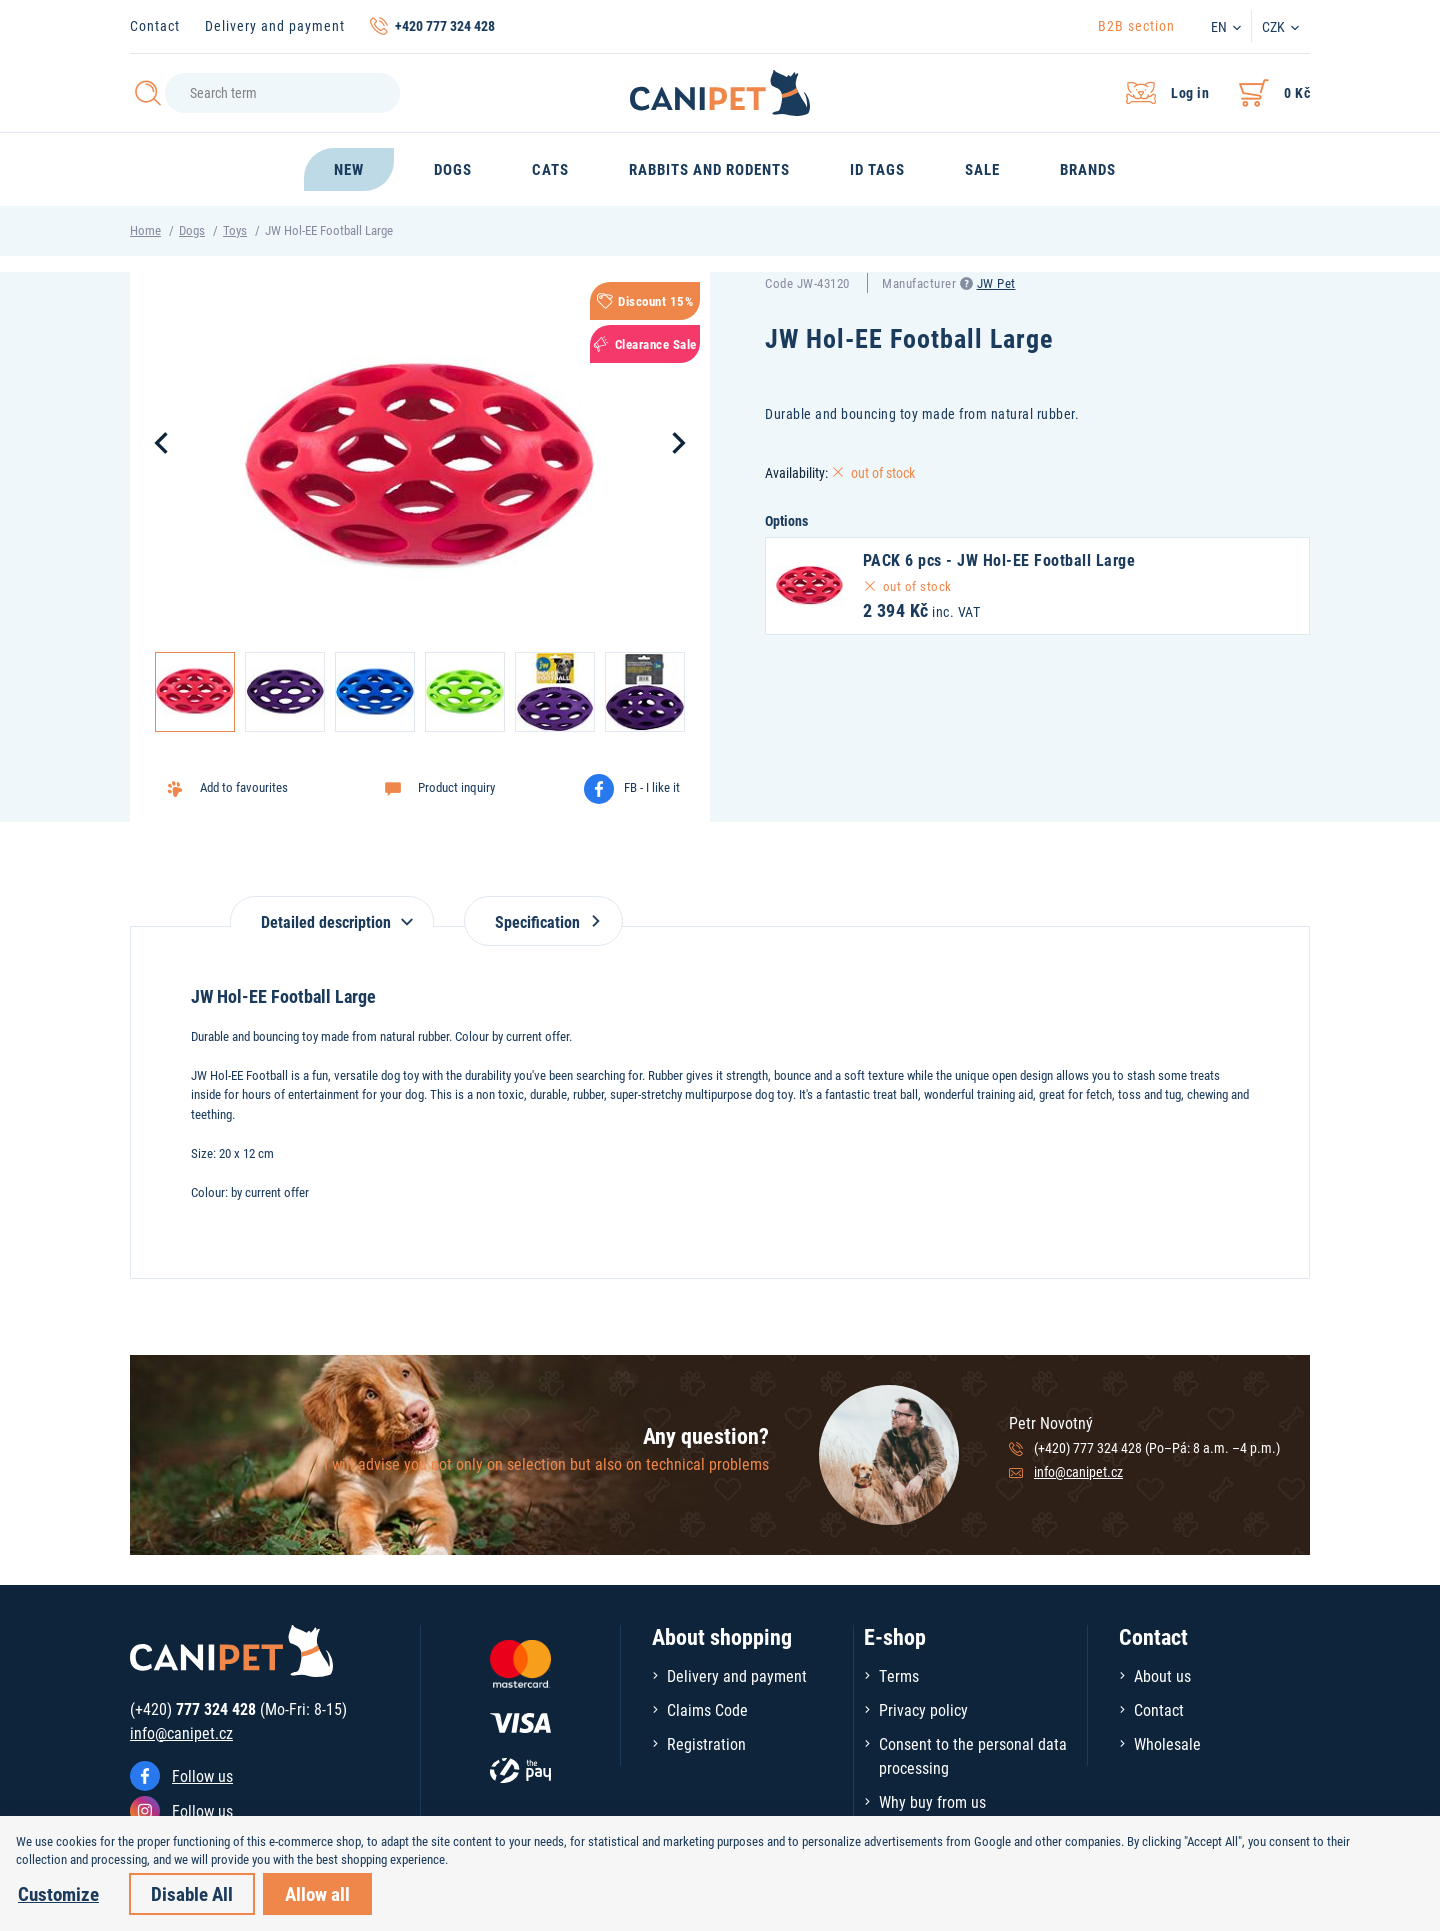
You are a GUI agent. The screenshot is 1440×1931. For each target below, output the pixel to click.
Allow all (317, 1893)
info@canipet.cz (1078, 1471)
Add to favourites (244, 787)
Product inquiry (456, 787)
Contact (155, 25)
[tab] (332, 911)
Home (145, 230)
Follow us (202, 1775)
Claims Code (707, 1709)
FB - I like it (652, 787)
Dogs (192, 230)
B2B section (1136, 25)
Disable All (192, 1893)
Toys (235, 230)
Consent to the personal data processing (973, 1755)
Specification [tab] (543, 921)
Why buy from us (932, 1801)
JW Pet (996, 283)
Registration (706, 1743)
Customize (58, 1893)
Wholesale (1167, 1743)
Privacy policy (923, 1709)
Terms (899, 1675)
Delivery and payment (275, 25)
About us (1162, 1675)
